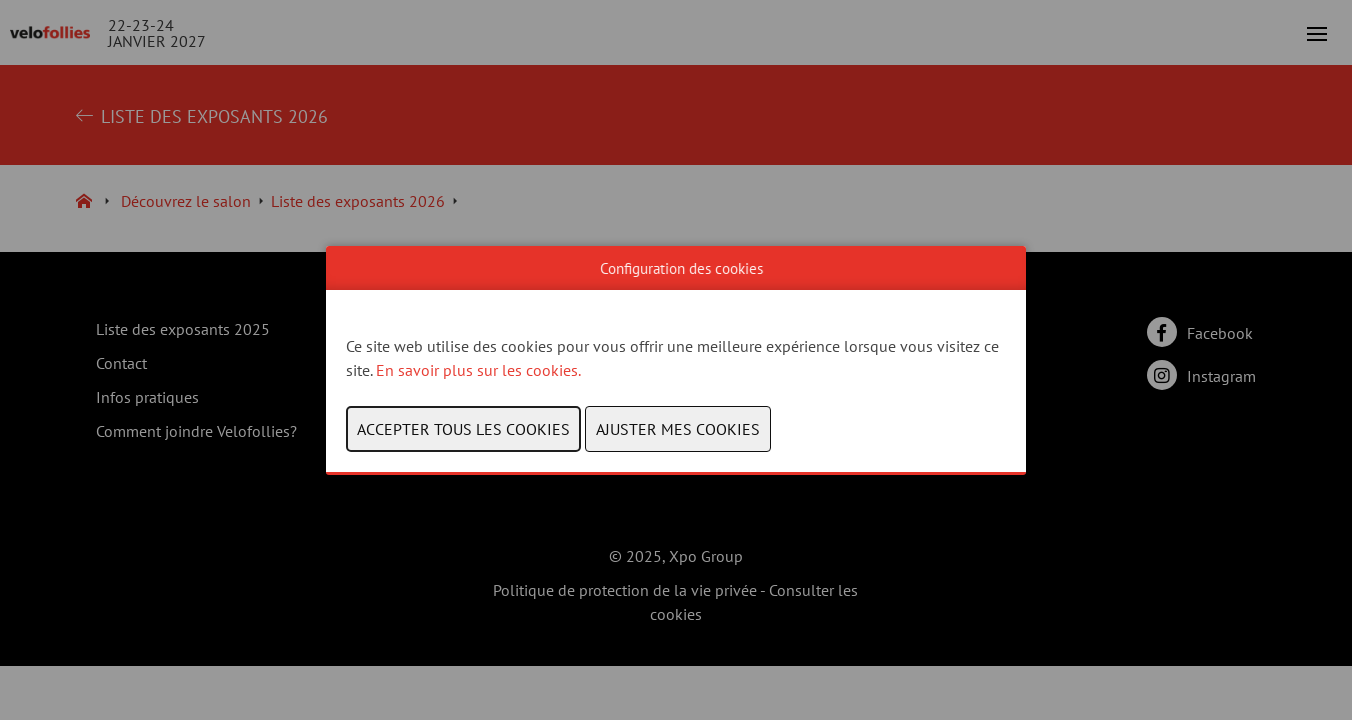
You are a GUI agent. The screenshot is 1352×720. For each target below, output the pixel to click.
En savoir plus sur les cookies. (480, 370)
